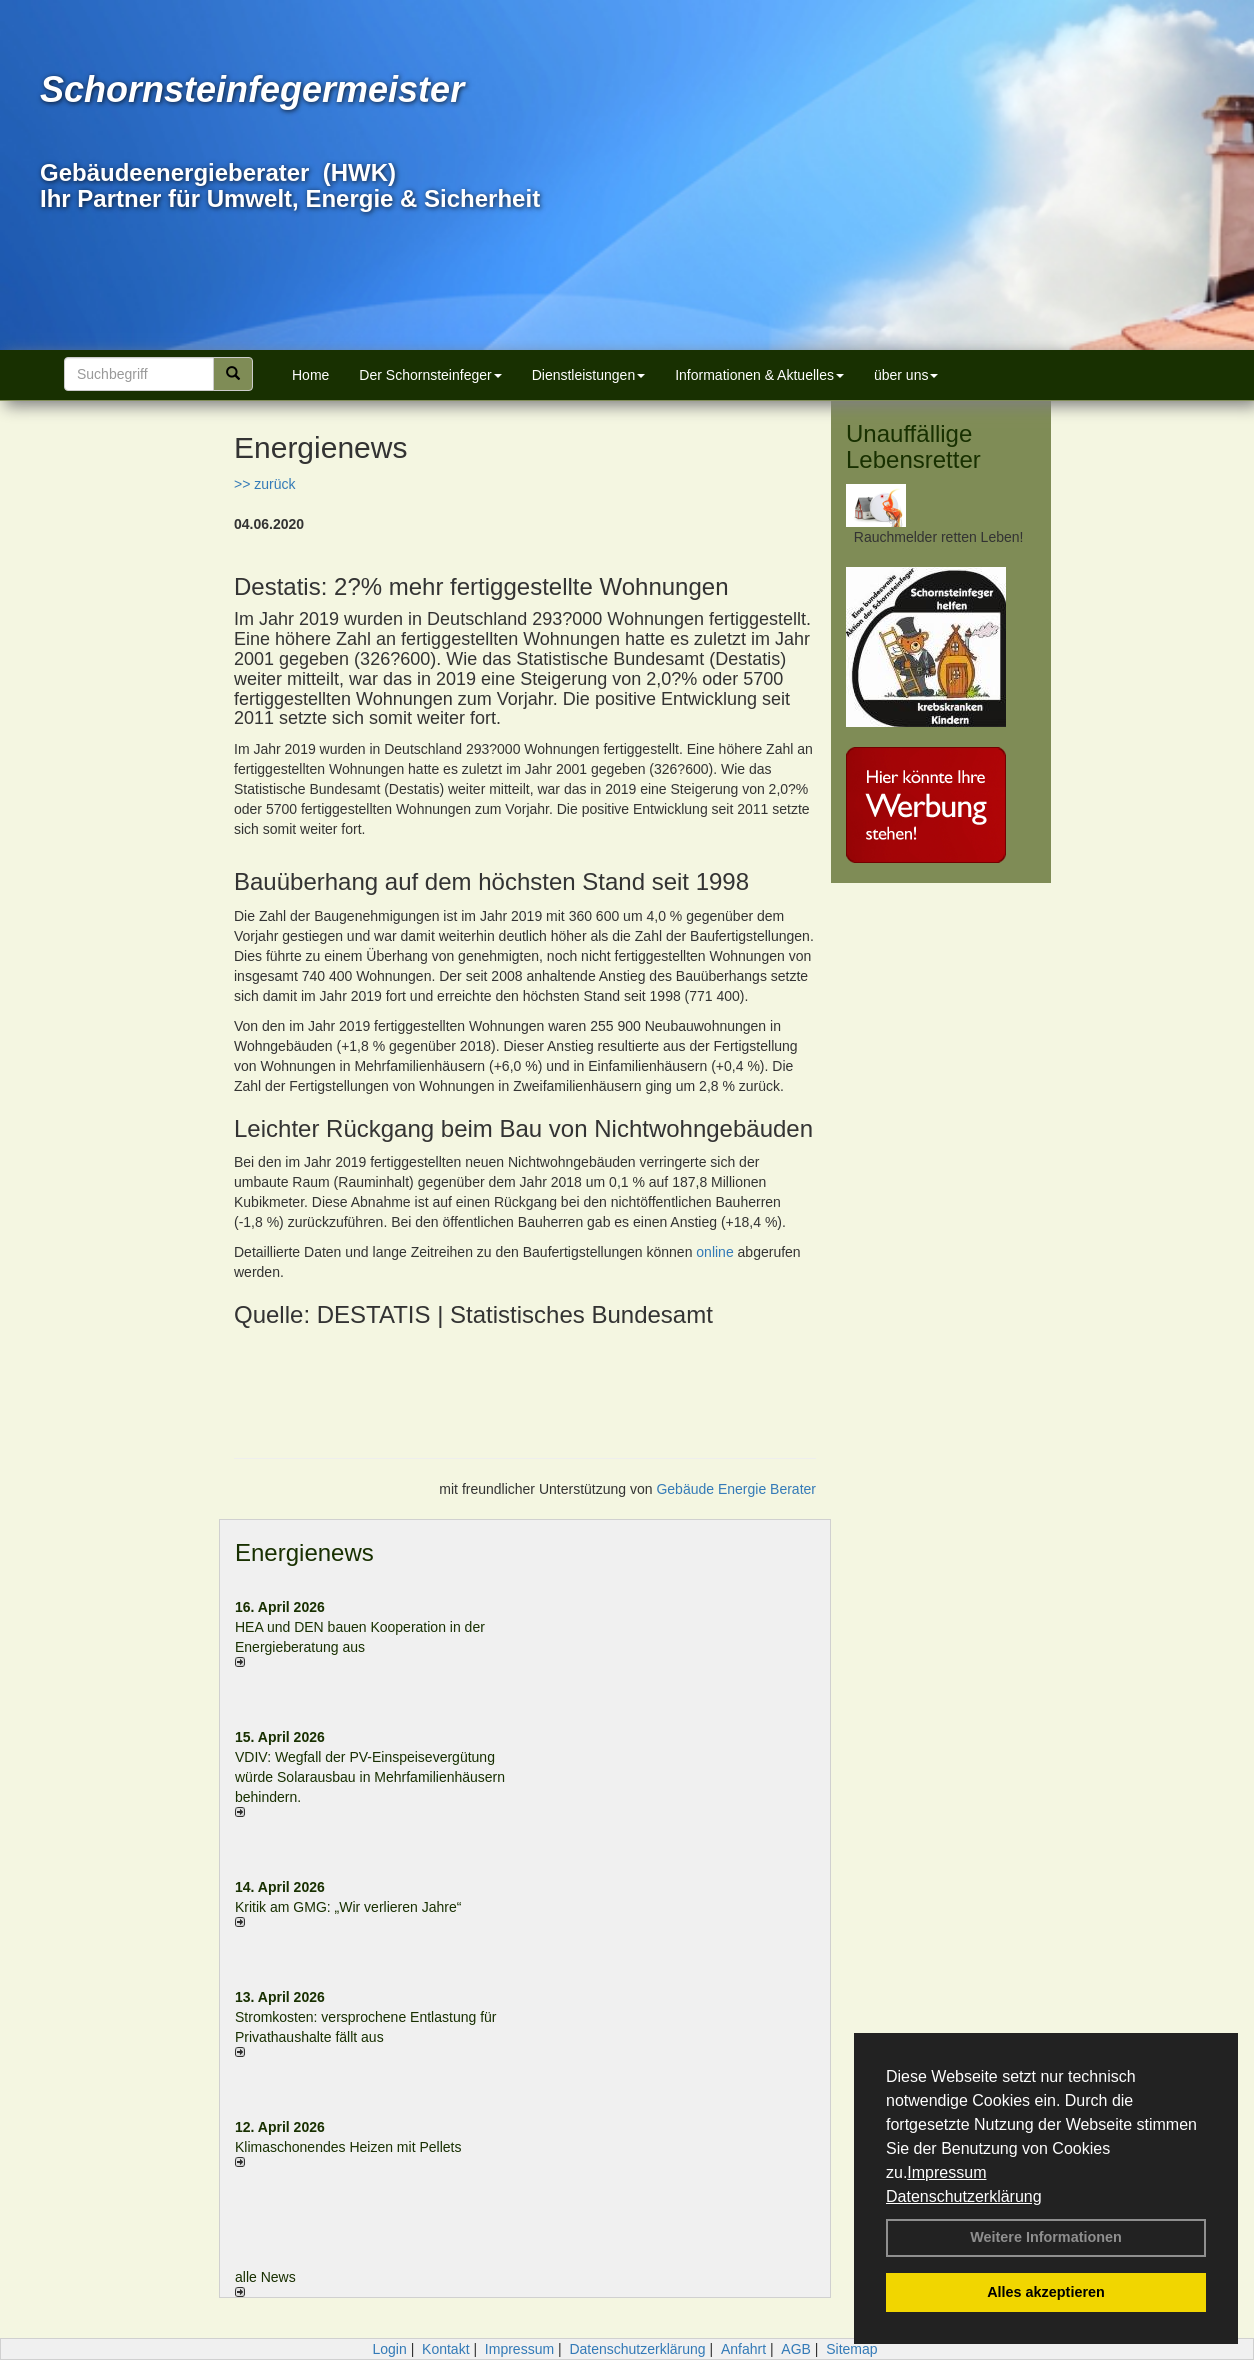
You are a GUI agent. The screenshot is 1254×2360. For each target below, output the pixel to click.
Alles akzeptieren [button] (1046, 2292)
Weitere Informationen (1046, 2237)
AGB (796, 2349)
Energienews (304, 1552)
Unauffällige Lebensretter (913, 446)
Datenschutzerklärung (964, 2196)
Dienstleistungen (589, 375)
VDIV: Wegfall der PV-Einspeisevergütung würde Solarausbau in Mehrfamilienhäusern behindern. (370, 1777)
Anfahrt (743, 2349)
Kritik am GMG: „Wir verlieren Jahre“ (348, 1907)
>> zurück (264, 484)
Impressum (946, 2172)
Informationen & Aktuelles (759, 375)
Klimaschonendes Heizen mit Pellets (348, 2147)
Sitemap (851, 2349)
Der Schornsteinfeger (430, 375)
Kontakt (445, 2349)
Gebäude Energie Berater (736, 1489)
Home (310, 375)
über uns (906, 375)
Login (389, 2349)
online (714, 1252)
